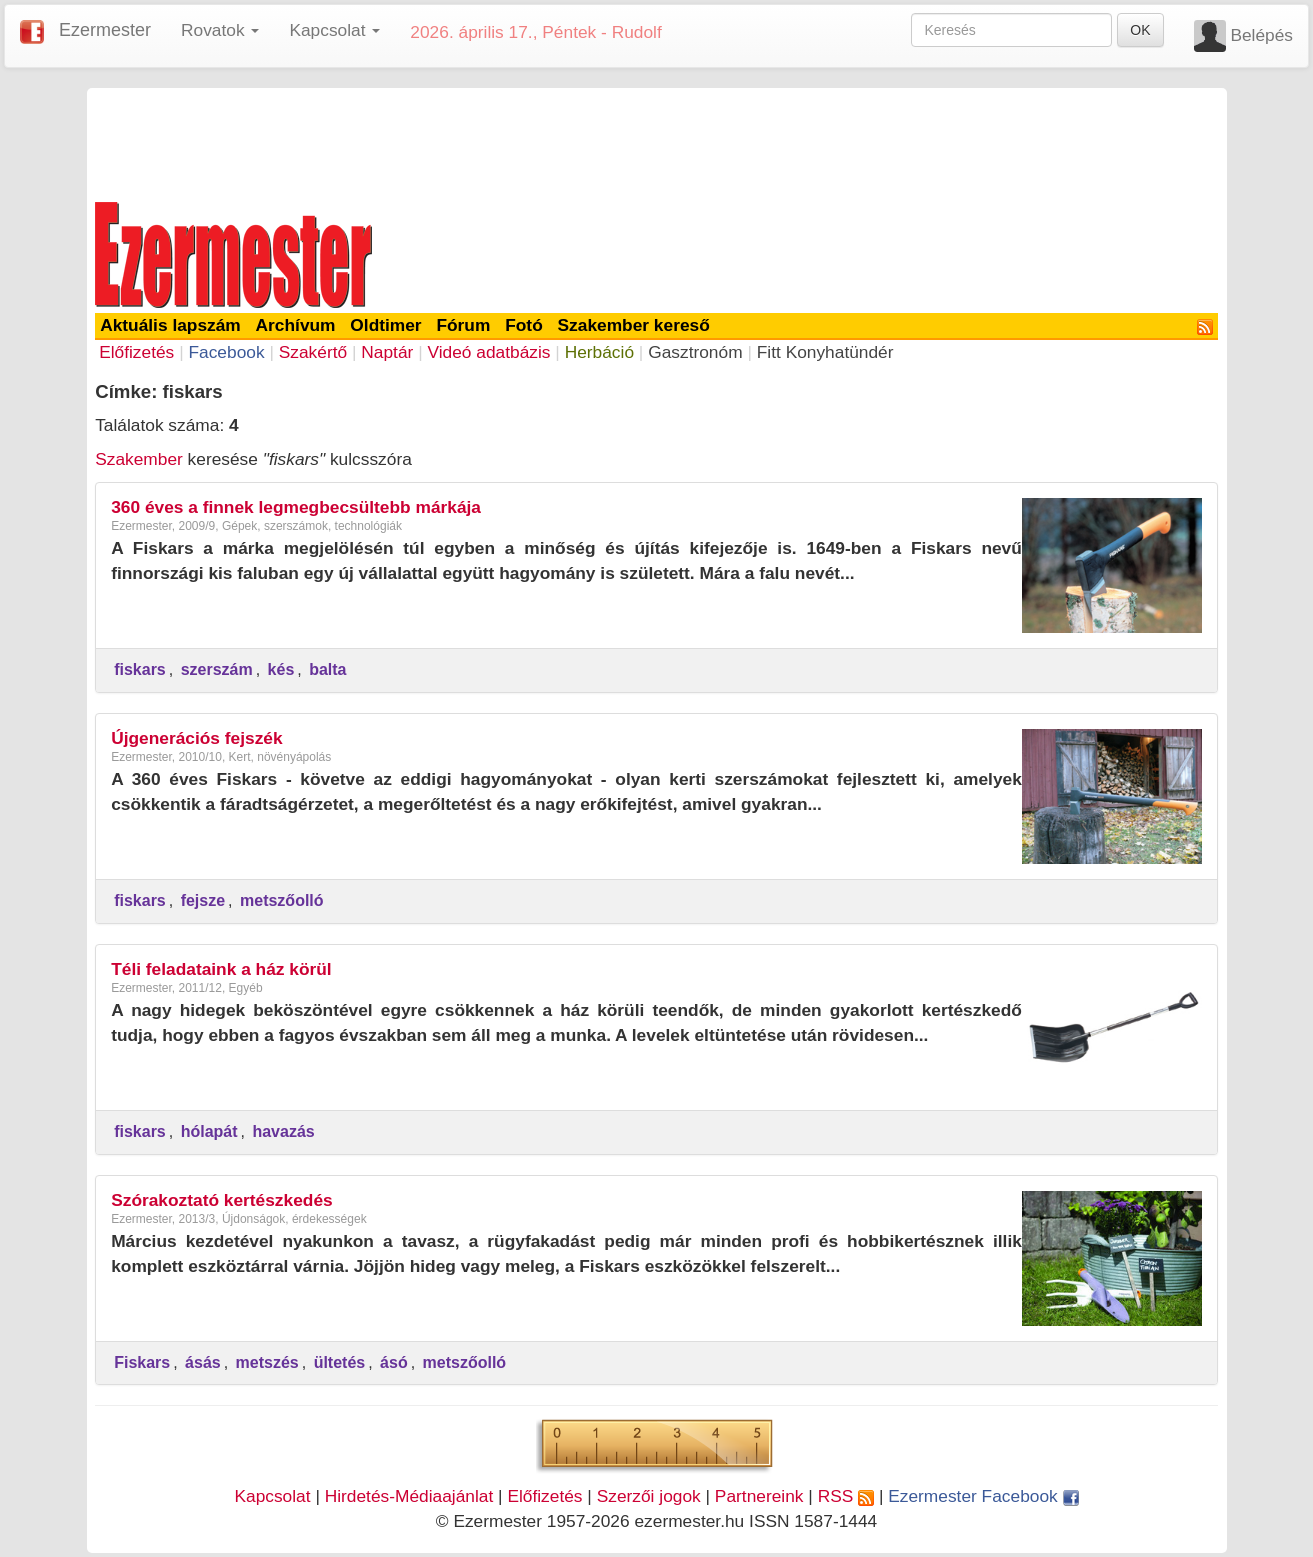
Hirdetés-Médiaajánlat (409, 1496)
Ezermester (105, 30)
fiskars (140, 669)
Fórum (463, 325)
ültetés (340, 1362)
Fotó (524, 325)
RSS (846, 1496)
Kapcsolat (272, 1496)
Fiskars (142, 1362)
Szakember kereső (634, 325)
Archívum (296, 325)
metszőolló (282, 900)
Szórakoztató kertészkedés (222, 1200)
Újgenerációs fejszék (196, 738)
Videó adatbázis (489, 352)
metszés (267, 1362)
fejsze (203, 900)
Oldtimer (385, 325)
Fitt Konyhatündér (825, 352)
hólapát (209, 1131)
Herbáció (599, 352)
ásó (394, 1362)
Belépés (1261, 35)
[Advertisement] (657, 142)
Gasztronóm (695, 352)
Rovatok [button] (220, 30)
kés (281, 669)
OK (1140, 30)
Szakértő (313, 352)
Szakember (139, 459)
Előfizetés (136, 352)
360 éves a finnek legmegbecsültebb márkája (296, 507)
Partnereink (759, 1496)
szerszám (217, 669)
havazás (283, 1131)
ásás (203, 1362)
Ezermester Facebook (983, 1496)
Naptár (387, 352)
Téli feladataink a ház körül (221, 969)
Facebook (226, 352)
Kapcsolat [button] (334, 30)
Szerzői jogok (649, 1496)
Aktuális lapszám (170, 325)
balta (327, 669)
